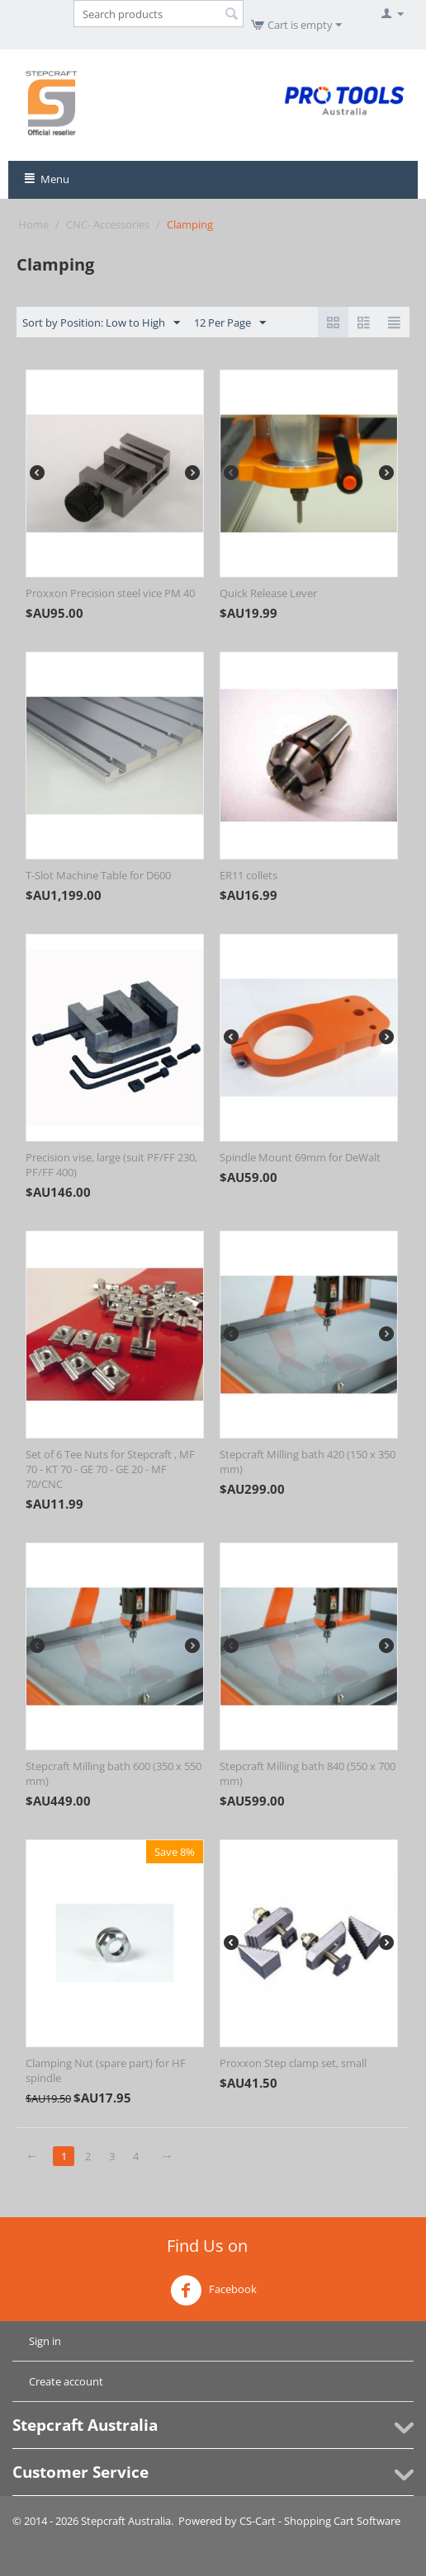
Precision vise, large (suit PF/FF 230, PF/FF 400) (111, 1165)
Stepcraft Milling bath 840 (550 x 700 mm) (307, 1773)
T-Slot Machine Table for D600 (98, 875)
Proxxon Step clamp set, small (293, 2063)
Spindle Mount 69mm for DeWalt (300, 1157)
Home (33, 224)
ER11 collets (248, 875)
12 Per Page (230, 323)
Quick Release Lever (268, 593)
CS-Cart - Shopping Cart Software (319, 2520)
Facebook (213, 2290)
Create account (66, 2381)
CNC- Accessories (107, 224)
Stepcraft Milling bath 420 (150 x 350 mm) (307, 1461)
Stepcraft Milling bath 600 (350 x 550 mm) (113, 1773)
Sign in (45, 2340)
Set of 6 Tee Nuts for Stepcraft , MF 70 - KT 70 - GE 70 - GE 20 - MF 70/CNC (110, 1469)
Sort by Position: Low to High (101, 323)
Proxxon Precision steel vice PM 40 (110, 593)
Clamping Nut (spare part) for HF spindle (106, 2070)
